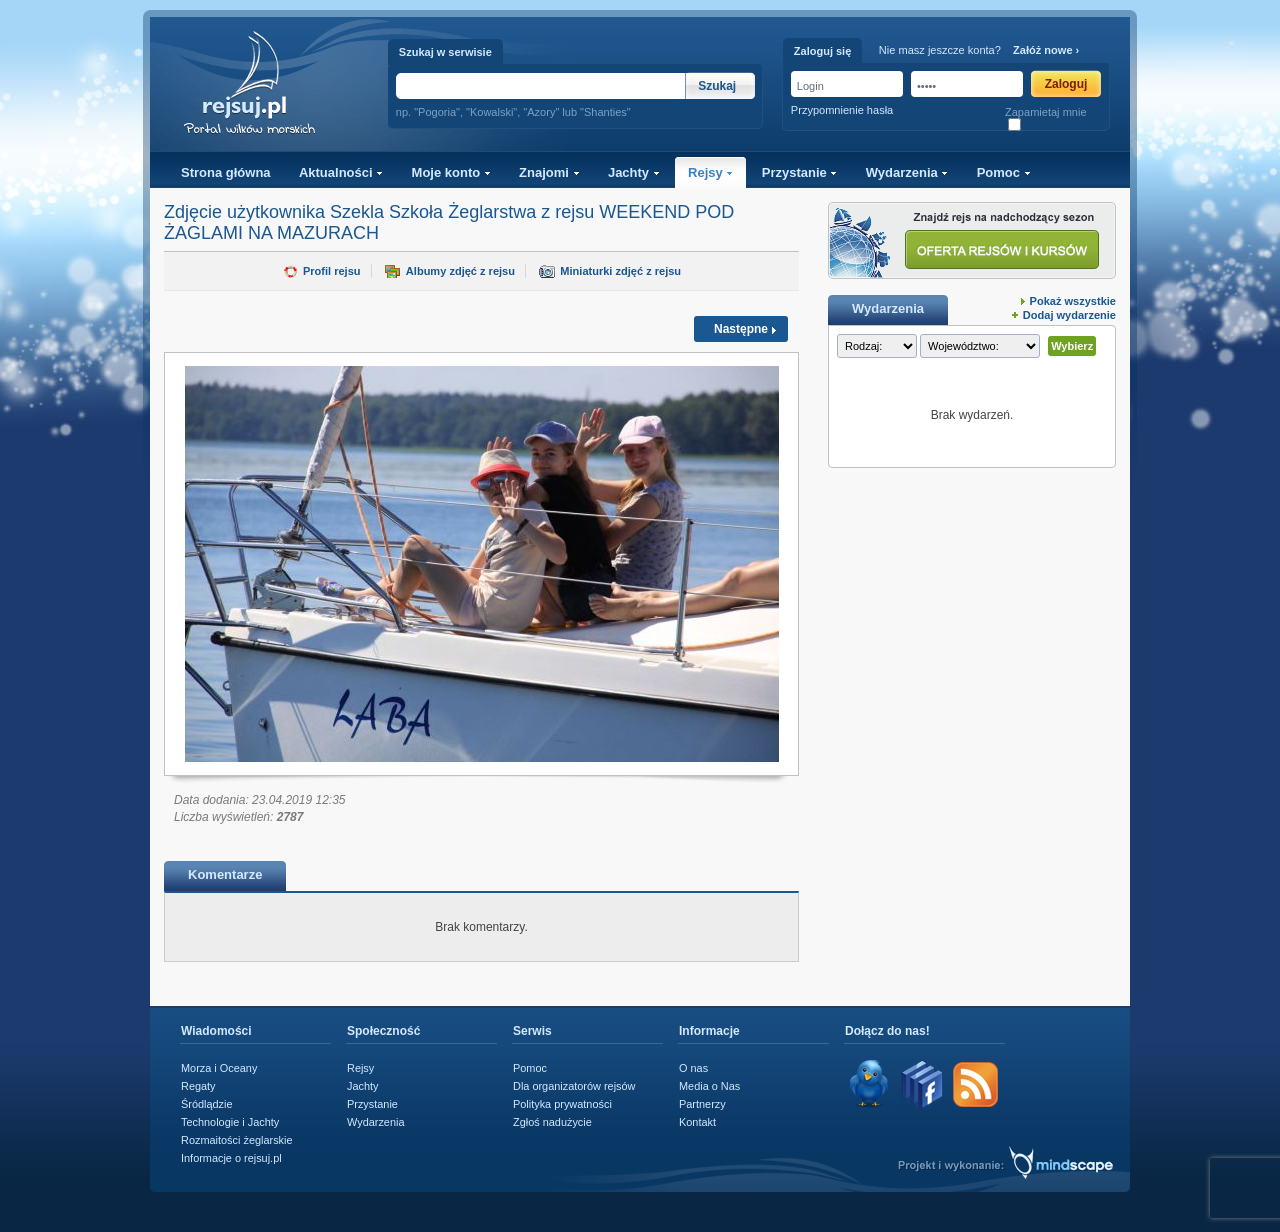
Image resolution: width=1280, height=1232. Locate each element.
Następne (741, 329)
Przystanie (800, 172)
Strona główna (226, 172)
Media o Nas (709, 1086)
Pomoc (1004, 172)
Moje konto (451, 172)
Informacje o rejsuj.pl (231, 1158)
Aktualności (341, 172)
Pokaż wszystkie (1073, 301)
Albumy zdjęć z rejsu (460, 271)
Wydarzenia (907, 172)
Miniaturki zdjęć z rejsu (620, 271)
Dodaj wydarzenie (1069, 315)
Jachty (634, 172)
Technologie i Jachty (230, 1122)
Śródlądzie (207, 1104)
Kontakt (697, 1122)
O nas (693, 1068)
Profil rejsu (332, 271)
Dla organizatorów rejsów (574, 1086)
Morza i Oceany (219, 1068)
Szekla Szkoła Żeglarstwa (433, 212)
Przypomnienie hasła (842, 110)
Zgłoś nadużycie (552, 1122)
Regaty (198, 1086)
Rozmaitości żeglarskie (237, 1140)
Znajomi (549, 172)
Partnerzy (702, 1104)
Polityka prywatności (562, 1104)
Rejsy (710, 172)
